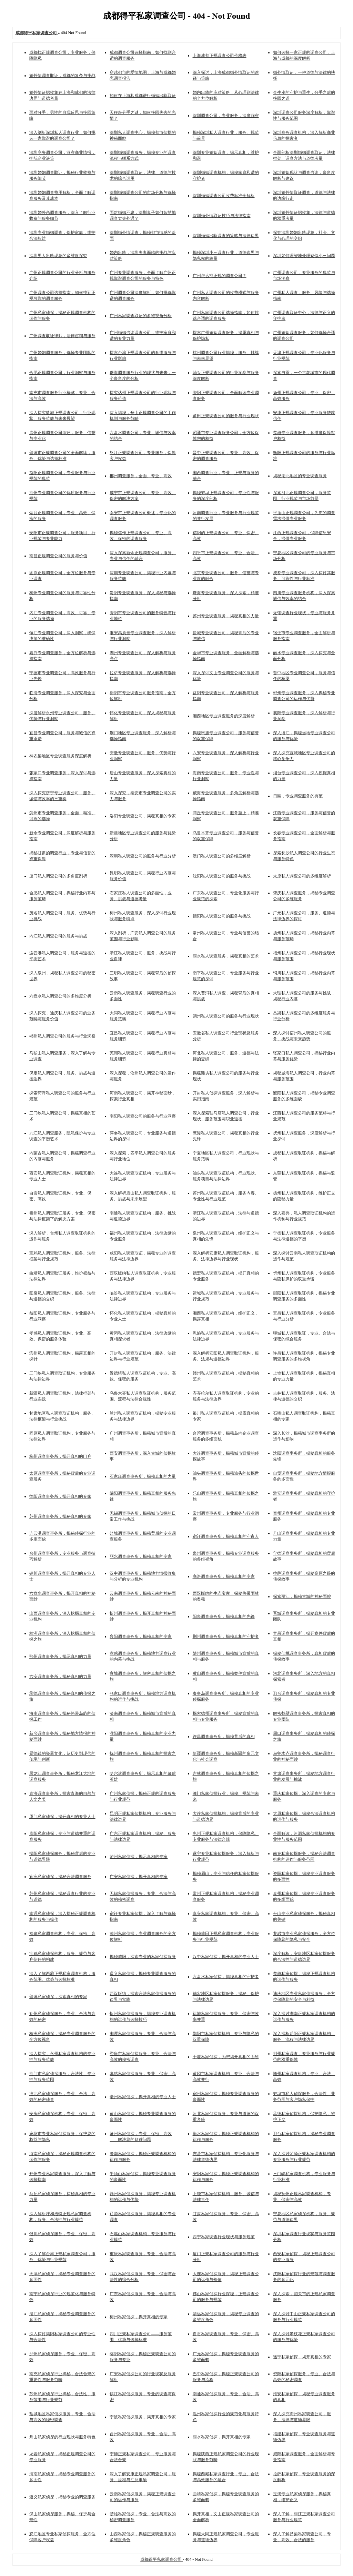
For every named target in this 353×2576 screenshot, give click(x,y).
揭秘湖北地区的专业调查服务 (300, 475)
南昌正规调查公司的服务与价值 (58, 555)
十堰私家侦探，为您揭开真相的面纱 (226, 2056)
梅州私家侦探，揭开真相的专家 (139, 2316)
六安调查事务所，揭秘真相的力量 (60, 1676)
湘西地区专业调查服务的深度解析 (224, 716)
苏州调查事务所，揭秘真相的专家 (60, 1516)
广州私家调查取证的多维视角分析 (141, 315)
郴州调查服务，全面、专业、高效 (141, 475)
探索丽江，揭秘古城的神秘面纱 (302, 1596)
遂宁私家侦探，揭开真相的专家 (302, 2356)
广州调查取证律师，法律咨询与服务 (62, 335)
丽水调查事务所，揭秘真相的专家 (141, 1556)
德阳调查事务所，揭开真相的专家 (60, 1496)
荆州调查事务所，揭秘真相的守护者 (226, 1636)
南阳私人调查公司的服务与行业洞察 (143, 1116)
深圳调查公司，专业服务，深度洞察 (226, 115)
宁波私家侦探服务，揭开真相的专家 (143, 2417)
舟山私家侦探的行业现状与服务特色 (62, 2437)
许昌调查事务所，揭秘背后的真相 (224, 1736)
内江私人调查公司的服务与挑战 (58, 936)
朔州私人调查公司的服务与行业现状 (226, 1016)
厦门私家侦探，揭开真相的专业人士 (62, 1816)
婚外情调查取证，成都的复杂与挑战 (62, 75)
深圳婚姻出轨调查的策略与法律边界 (226, 235)
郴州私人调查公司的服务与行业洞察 (62, 1036)
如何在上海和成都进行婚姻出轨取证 (143, 95)
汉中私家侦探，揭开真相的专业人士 (226, 1956)
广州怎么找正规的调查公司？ (219, 275)
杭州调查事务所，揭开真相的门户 (60, 1456)
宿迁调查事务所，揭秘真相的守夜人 (226, 1536)
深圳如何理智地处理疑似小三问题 (304, 255)
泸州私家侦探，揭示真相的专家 (139, 1856)
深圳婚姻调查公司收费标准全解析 (224, 195)
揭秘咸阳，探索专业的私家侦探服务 (143, 1956)
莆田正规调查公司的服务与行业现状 (226, 415)
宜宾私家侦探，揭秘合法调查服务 (60, 1876)
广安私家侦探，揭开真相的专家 (139, 1876)
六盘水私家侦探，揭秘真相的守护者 (226, 1976)
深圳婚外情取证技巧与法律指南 (222, 215)
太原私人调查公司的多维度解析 (302, 876)
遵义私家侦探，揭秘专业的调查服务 (62, 2497)
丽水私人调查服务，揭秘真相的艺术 (226, 956)
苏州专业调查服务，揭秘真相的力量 (226, 615)
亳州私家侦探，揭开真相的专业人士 (143, 2096)
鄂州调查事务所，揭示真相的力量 (60, 1656)
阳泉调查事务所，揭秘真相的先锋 (224, 1616)
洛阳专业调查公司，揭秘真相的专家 (143, 816)
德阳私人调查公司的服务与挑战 (222, 916)
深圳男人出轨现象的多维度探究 (58, 255)
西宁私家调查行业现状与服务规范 (224, 2236)
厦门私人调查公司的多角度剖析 (58, 876)
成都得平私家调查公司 (161, 2559)
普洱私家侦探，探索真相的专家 (58, 1996)
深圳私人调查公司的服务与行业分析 (143, 856)
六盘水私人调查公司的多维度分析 (60, 996)
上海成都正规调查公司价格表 (219, 55)
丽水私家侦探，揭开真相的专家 (222, 2437)
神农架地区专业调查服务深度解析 (60, 756)
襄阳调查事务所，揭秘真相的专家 (141, 1636)
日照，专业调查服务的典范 (298, 796)
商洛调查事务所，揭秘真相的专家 (224, 1576)
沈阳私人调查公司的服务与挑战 (222, 876)
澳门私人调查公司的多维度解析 (222, 856)
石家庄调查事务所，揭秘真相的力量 (143, 1476)
